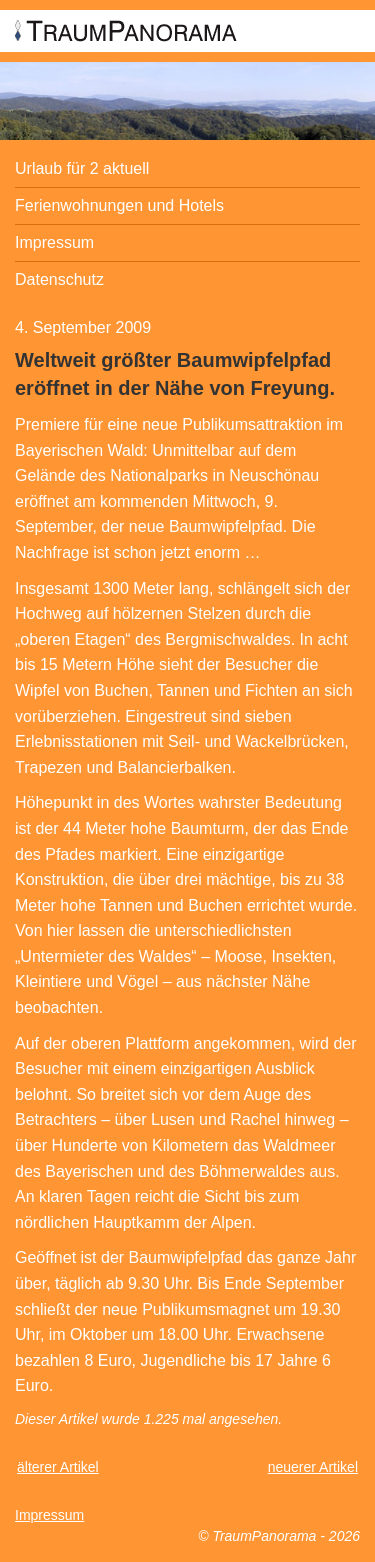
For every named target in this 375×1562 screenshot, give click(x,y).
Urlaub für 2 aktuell (82, 168)
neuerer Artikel (313, 1467)
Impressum (54, 242)
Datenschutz (59, 279)
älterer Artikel (58, 1467)
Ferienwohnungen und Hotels (119, 205)
